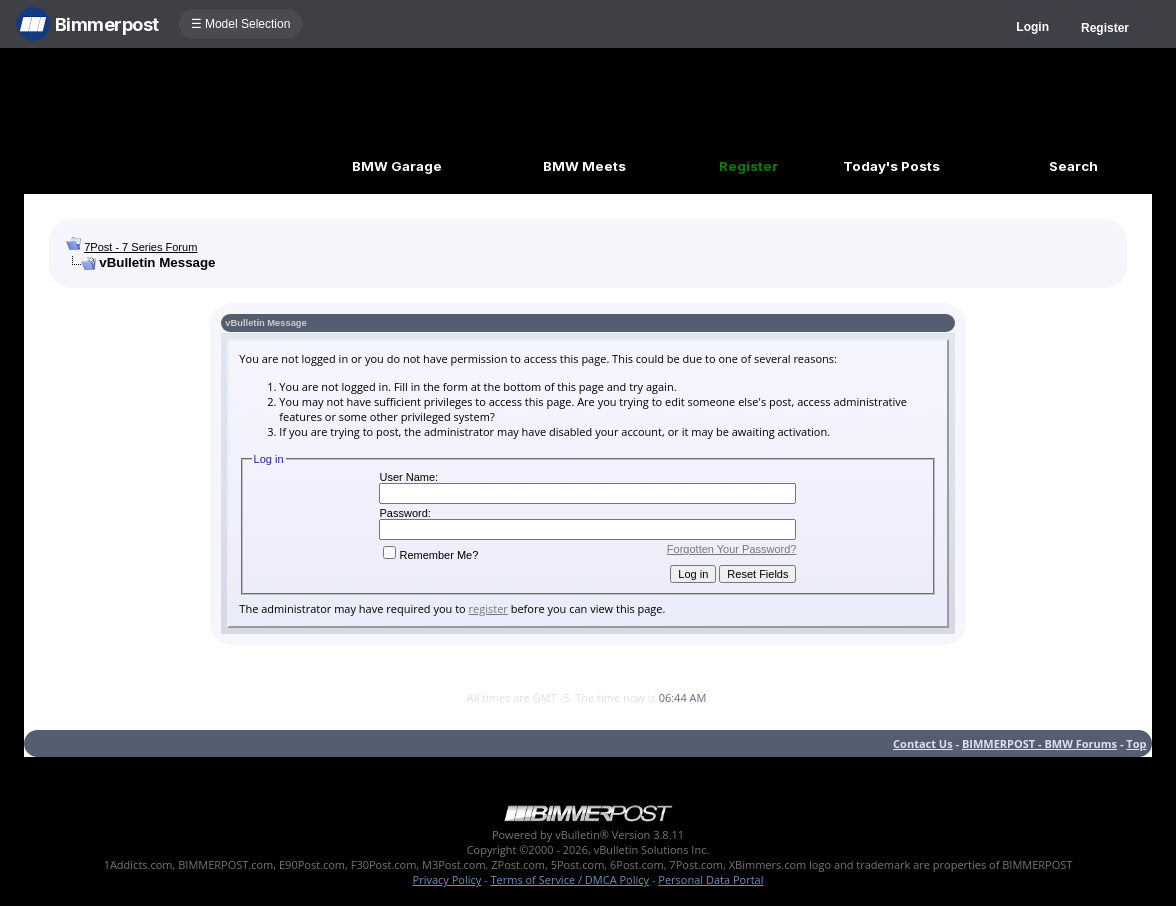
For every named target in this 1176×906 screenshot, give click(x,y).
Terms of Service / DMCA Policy (569, 879)
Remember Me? (430, 555)
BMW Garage (397, 166)
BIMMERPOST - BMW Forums (1039, 743)
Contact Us (923, 743)
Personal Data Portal (710, 879)
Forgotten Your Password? (732, 549)
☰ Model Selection (241, 24)
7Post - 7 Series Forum (140, 247)
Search (1073, 166)
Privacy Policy (447, 879)
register (488, 608)
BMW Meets (584, 166)
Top (1136, 743)
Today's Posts (891, 166)
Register (1105, 28)
